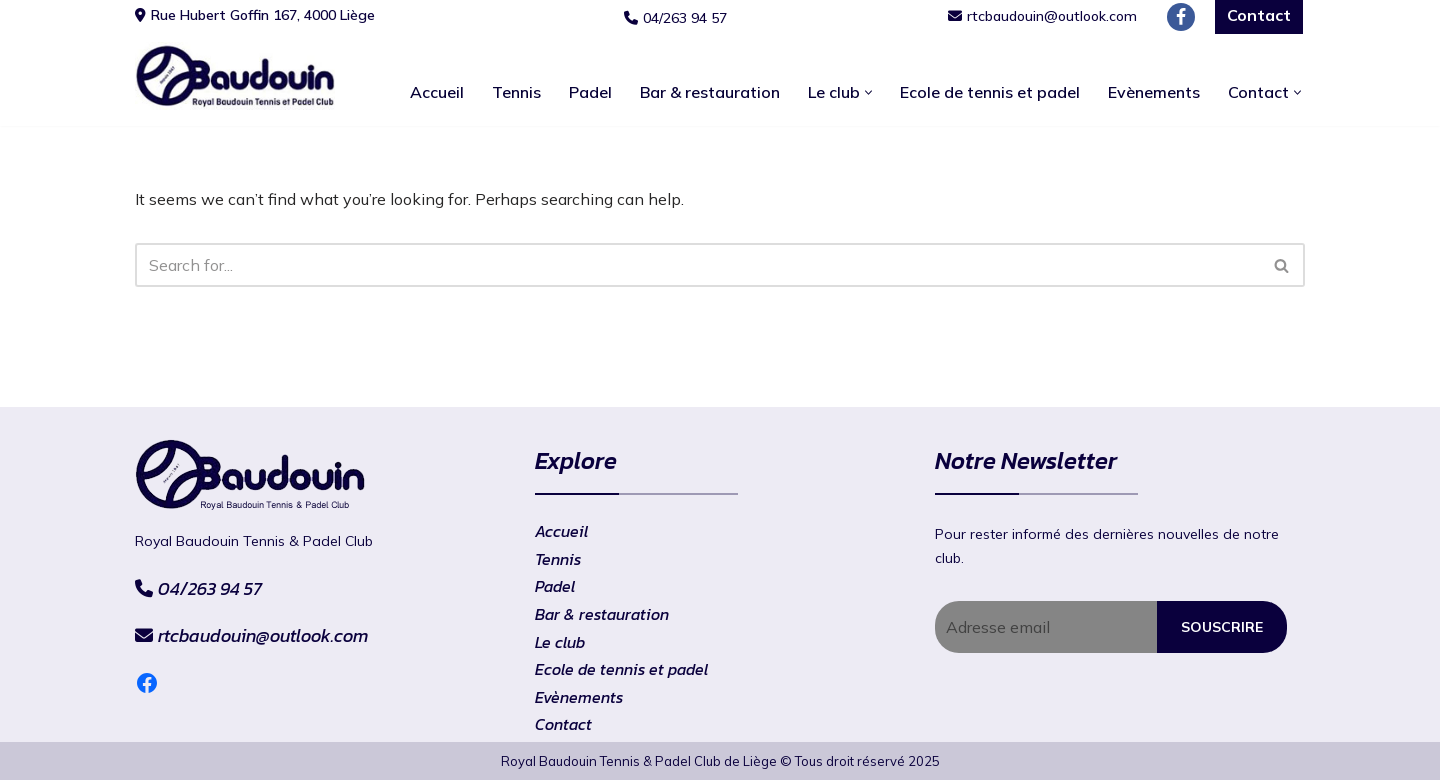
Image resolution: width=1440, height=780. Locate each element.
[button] (868, 92)
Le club (560, 642)
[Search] (697, 265)
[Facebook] (1181, 17)
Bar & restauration (710, 92)
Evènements (1154, 92)
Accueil (437, 92)
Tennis (516, 92)
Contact (563, 724)
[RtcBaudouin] (235, 76)
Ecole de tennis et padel (990, 92)
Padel (590, 92)
